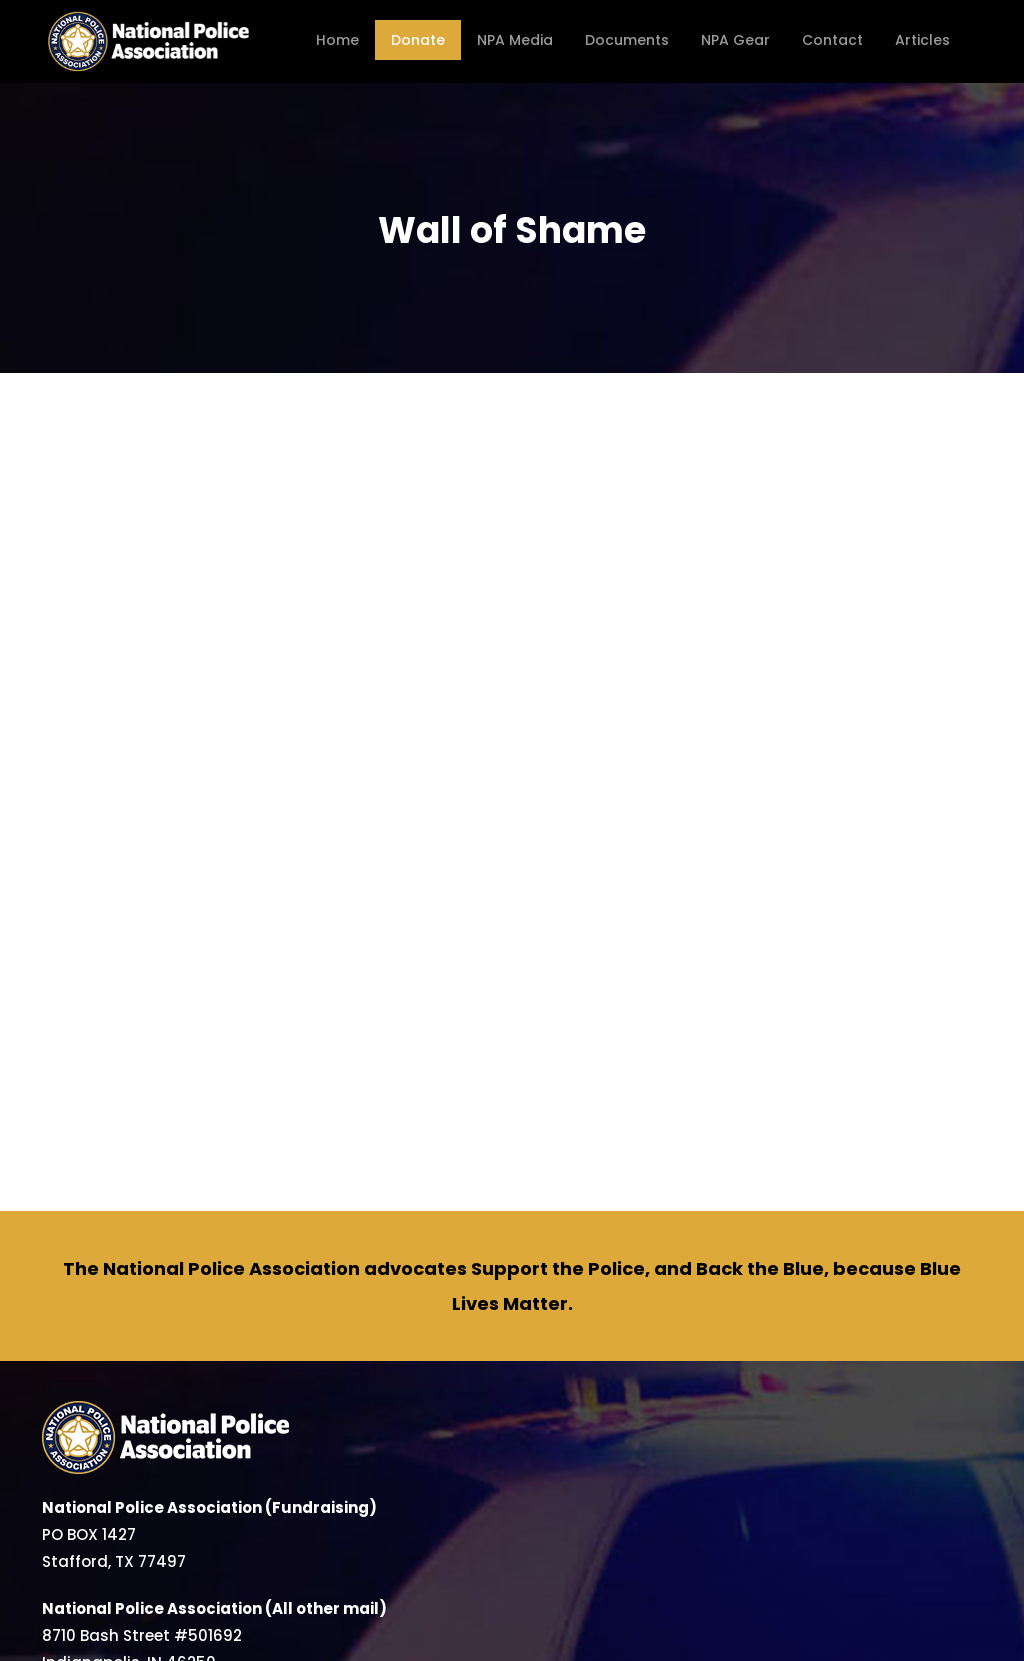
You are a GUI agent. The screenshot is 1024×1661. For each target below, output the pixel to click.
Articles (922, 40)
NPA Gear (735, 40)
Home (337, 40)
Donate (418, 40)
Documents (627, 40)
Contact (832, 40)
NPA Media (515, 40)
